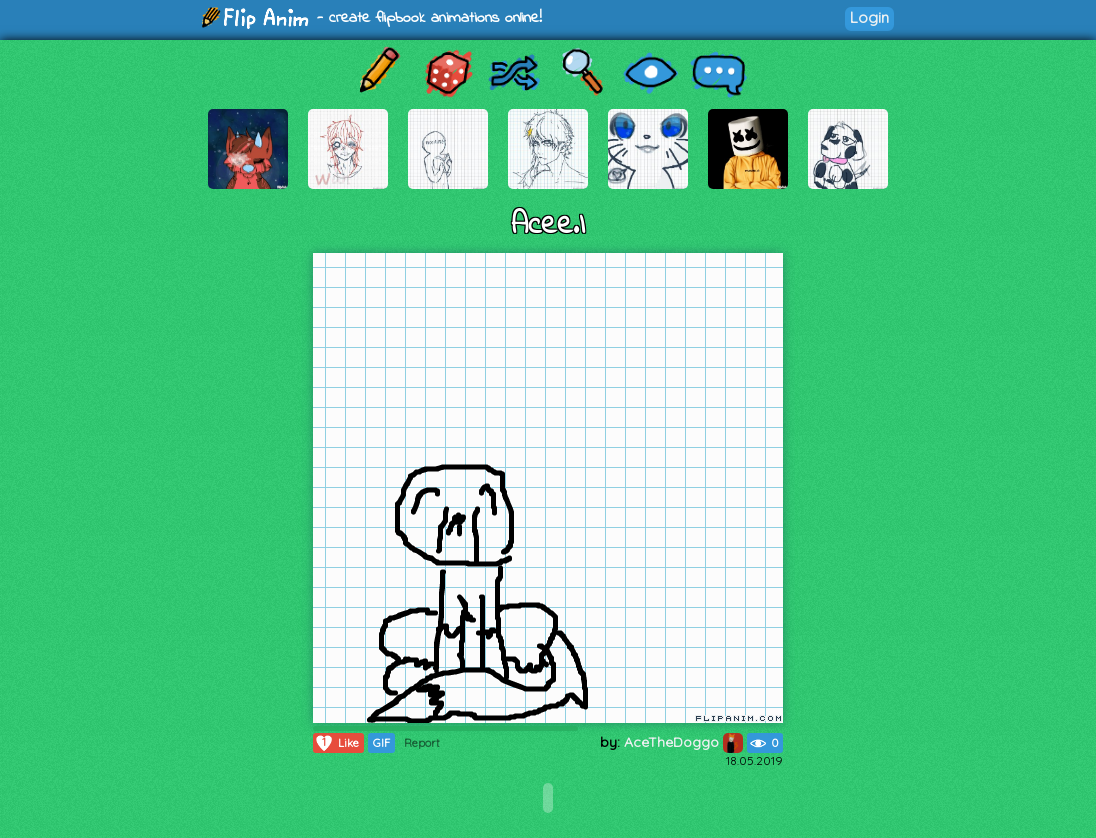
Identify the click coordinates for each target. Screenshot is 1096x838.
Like (336, 743)
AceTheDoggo (683, 742)
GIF (381, 743)
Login (869, 17)
